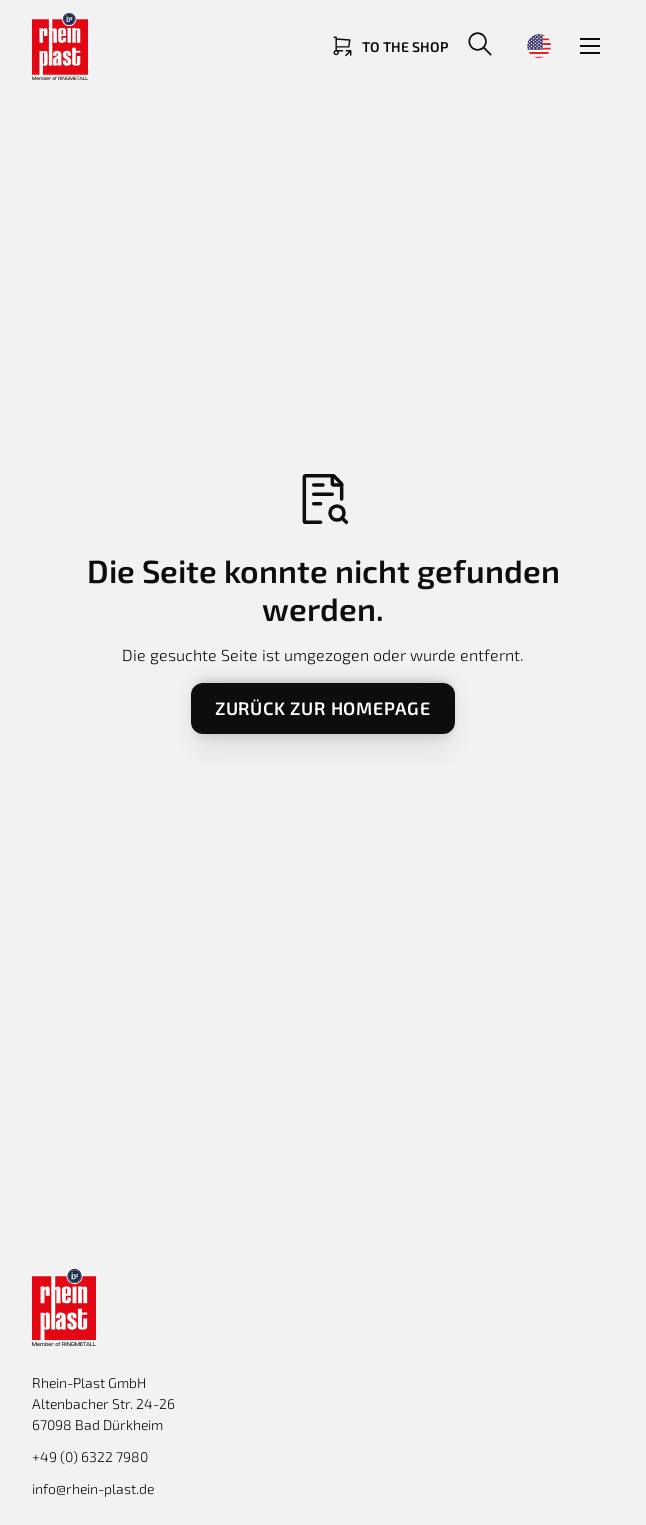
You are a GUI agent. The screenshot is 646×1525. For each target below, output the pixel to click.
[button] (480, 46)
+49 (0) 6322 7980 (90, 1456)
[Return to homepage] (112, 46)
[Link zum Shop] (389, 46)
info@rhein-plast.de (93, 1488)
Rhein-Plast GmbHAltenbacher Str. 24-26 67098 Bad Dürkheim (103, 1403)
